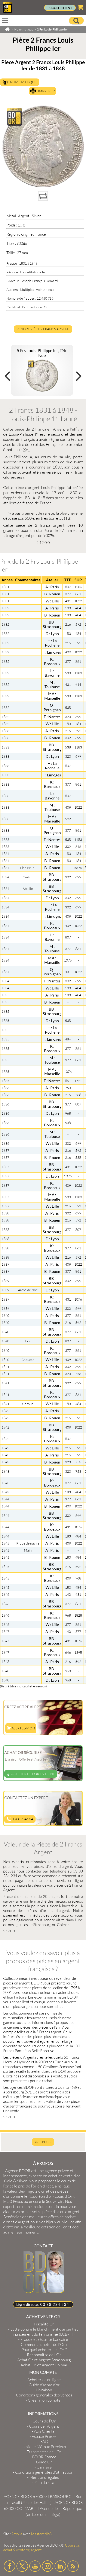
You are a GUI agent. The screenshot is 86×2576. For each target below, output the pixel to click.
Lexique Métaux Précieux (44, 2446)
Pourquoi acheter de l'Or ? (44, 2349)
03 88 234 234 (20, 1819)
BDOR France (44, 2456)
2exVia (16, 2533)
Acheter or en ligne (44, 2379)
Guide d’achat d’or (44, 2384)
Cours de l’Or (44, 2421)
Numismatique (23, 82)
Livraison (44, 2389)
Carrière (44, 2467)
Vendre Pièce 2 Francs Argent (43, 329)
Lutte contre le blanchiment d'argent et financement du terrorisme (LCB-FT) (44, 2332)
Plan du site (44, 2482)
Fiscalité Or (44, 2324)
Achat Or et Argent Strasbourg (44, 2359)
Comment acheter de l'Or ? (44, 2344)
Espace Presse (44, 2436)
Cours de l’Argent (44, 2426)
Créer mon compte (44, 2400)
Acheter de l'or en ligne (31, 1774)
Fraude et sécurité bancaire (44, 2339)
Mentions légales (44, 2477)
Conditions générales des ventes (44, 2395)
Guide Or (44, 2461)
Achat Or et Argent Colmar (44, 2364)
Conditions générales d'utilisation (44, 2472)
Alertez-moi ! (21, 1728)
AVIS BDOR (43, 2142)
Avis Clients (44, 2431)
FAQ (44, 2441)
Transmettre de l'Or (44, 2451)
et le (39, 2183)
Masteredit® (41, 2533)
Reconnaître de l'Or (44, 2354)
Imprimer (46, 91)
